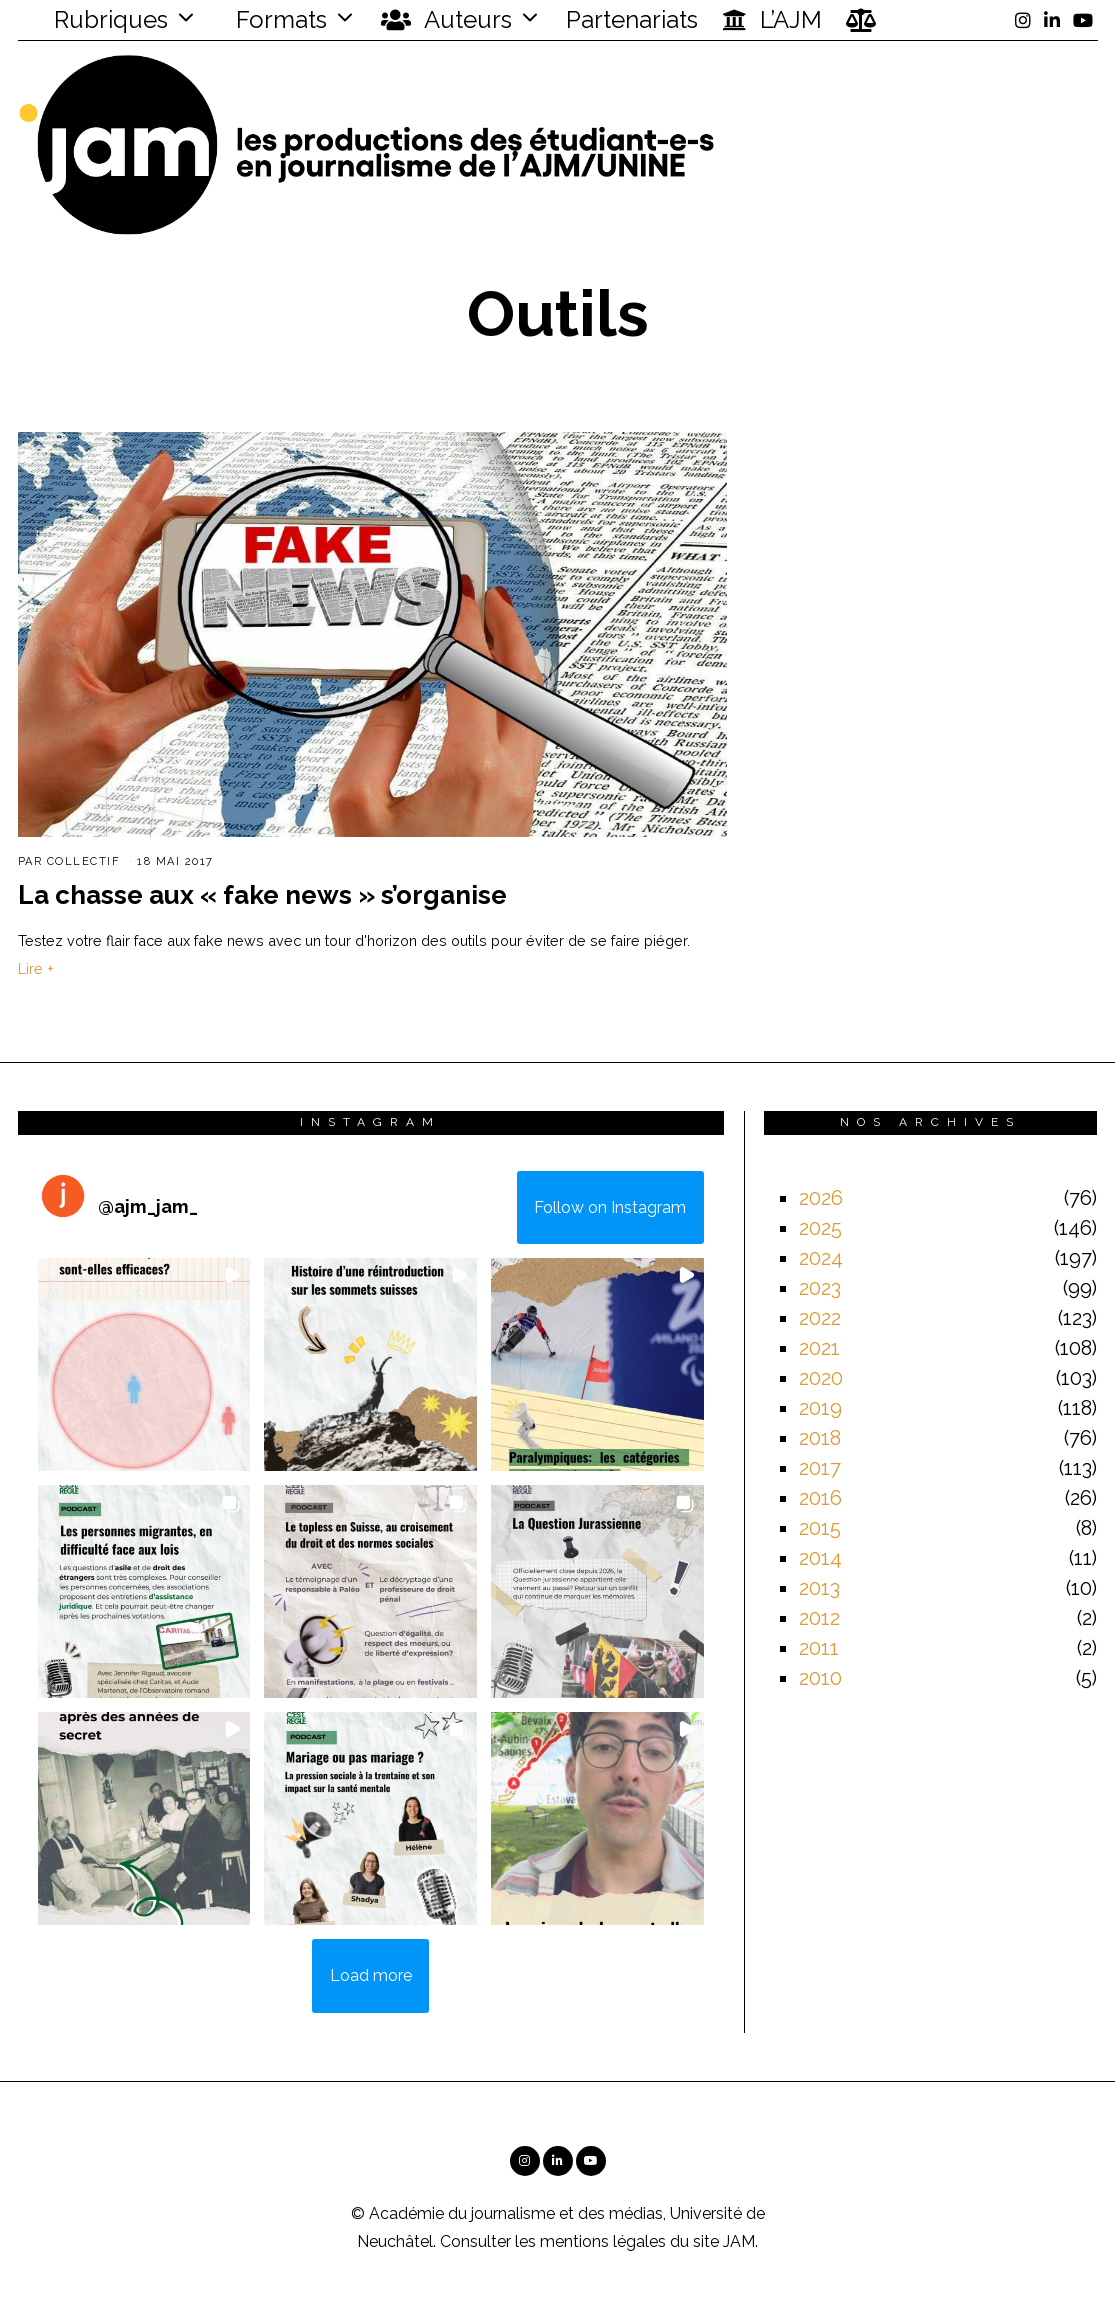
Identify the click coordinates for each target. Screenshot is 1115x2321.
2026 (821, 1198)
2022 (820, 1318)
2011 (819, 1648)
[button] (144, 1364)
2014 (820, 1558)
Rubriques (98, 19)
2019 (820, 1408)
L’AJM (772, 20)
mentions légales (603, 2241)
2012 (819, 1618)
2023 (820, 1288)
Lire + (36, 968)
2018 (820, 1438)
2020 (821, 1378)
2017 (820, 1468)
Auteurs (446, 20)
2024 (821, 1258)
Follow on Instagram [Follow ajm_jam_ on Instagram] (610, 1207)
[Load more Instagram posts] (370, 1976)
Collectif (84, 861)
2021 (819, 1348)
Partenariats (632, 19)
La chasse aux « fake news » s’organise (262, 895)
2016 (820, 1498)
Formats (278, 19)
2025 (820, 1228)
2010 (820, 1678)
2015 (820, 1528)
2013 (819, 1588)
